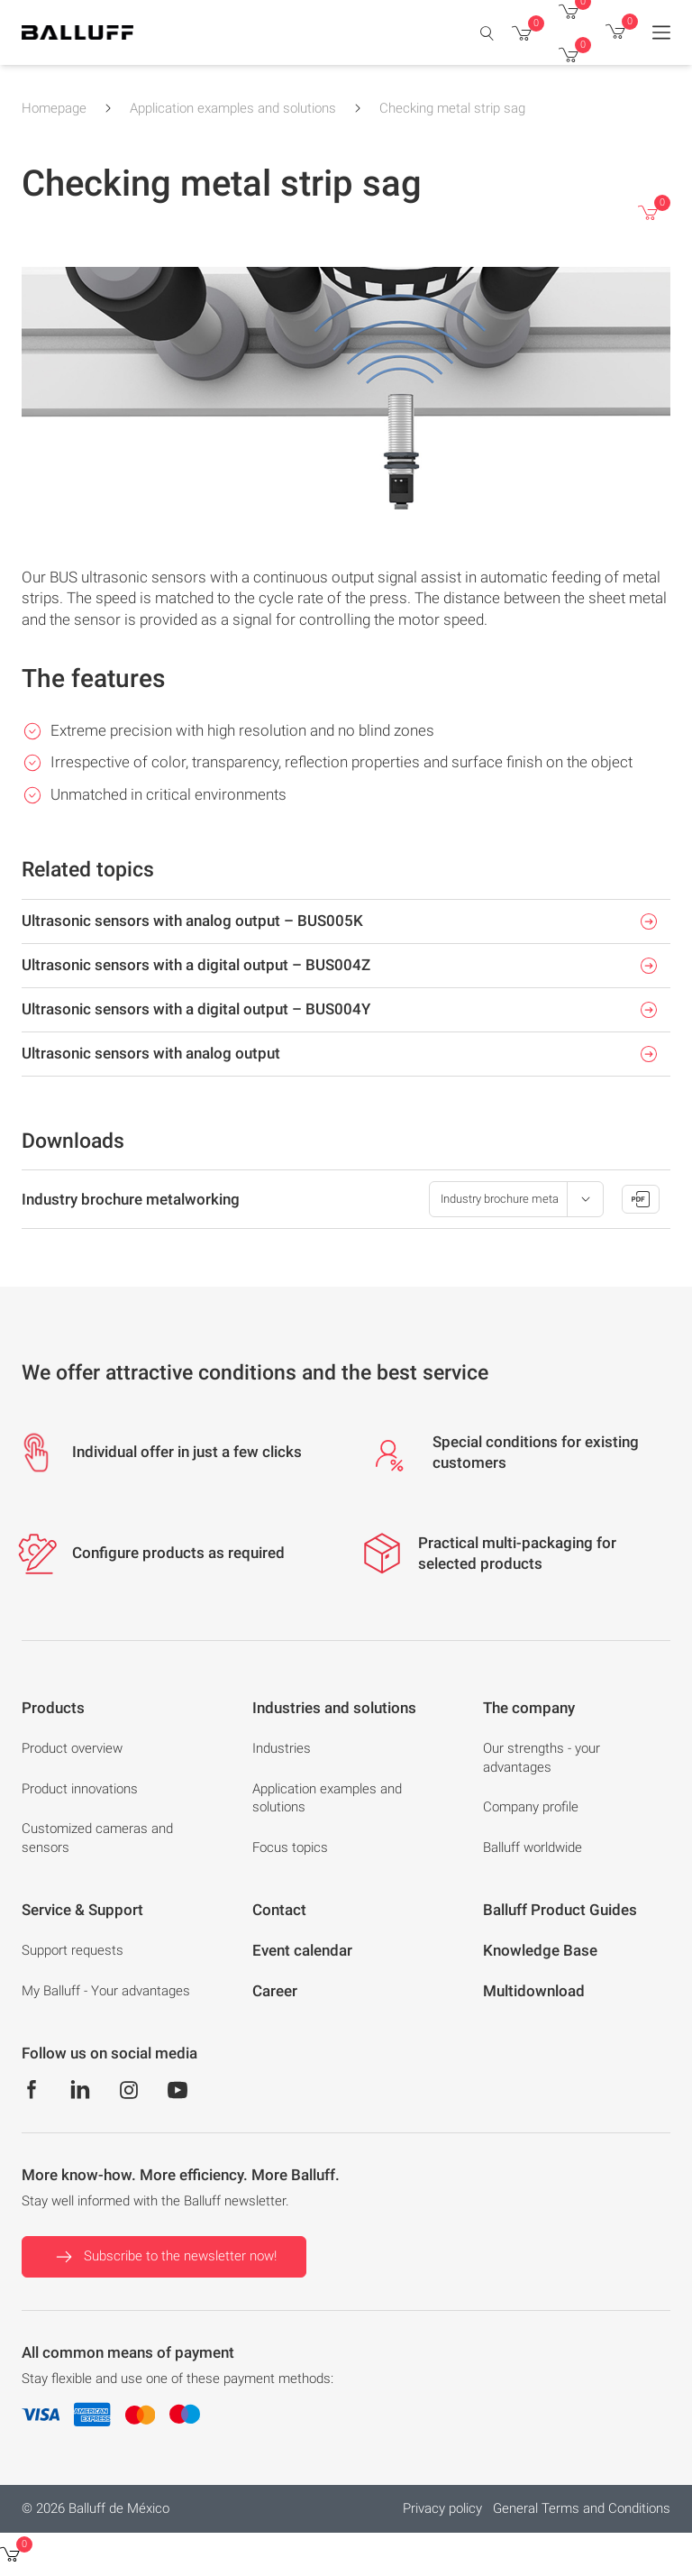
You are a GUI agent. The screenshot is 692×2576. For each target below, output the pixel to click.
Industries (281, 1748)
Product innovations (80, 1789)
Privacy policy (442, 2508)
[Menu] (661, 32)
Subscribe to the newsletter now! (164, 2256)
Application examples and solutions (233, 108)
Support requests (72, 1950)
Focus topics (290, 1847)
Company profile (530, 1807)
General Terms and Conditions (581, 2508)
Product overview (72, 1748)
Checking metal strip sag (452, 108)
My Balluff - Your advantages (106, 1991)
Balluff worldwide (532, 1847)
